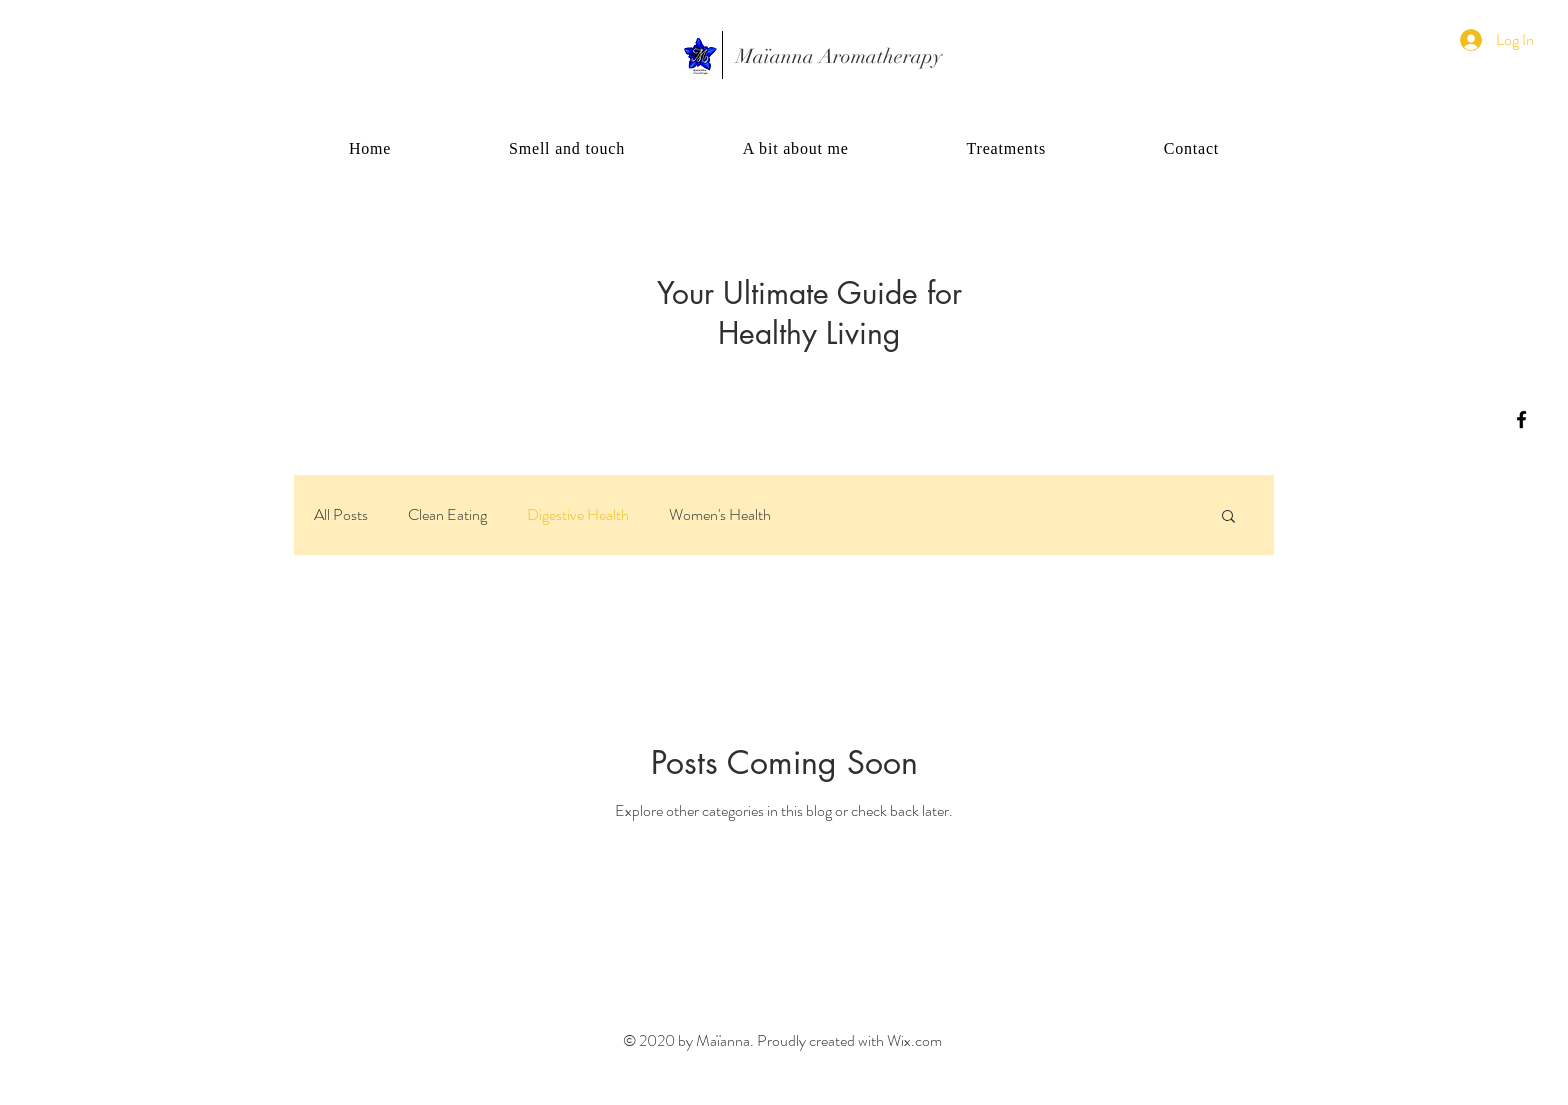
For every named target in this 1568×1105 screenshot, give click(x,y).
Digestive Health (578, 515)
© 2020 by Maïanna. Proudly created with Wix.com (782, 1040)
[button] (1228, 517)
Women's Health (720, 515)
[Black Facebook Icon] (1521, 419)
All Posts (341, 515)
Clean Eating (447, 515)
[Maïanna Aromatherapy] (839, 57)
